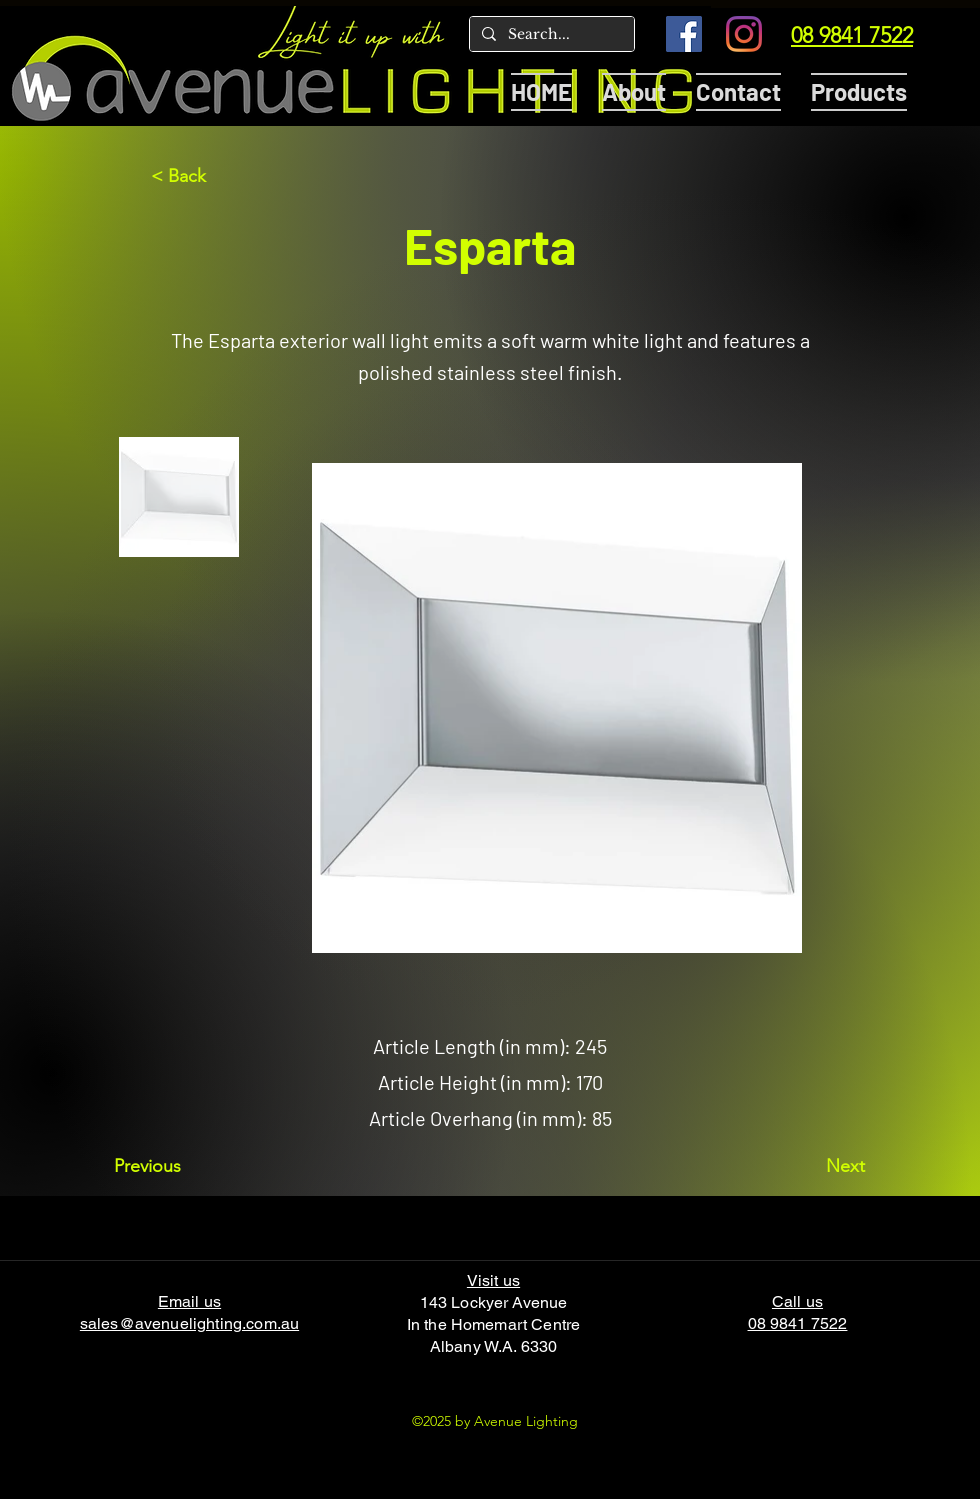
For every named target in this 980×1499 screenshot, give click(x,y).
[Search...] (550, 35)
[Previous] (180, 1166)
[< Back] (217, 176)
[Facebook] (684, 34)
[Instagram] (744, 34)
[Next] (815, 1166)
